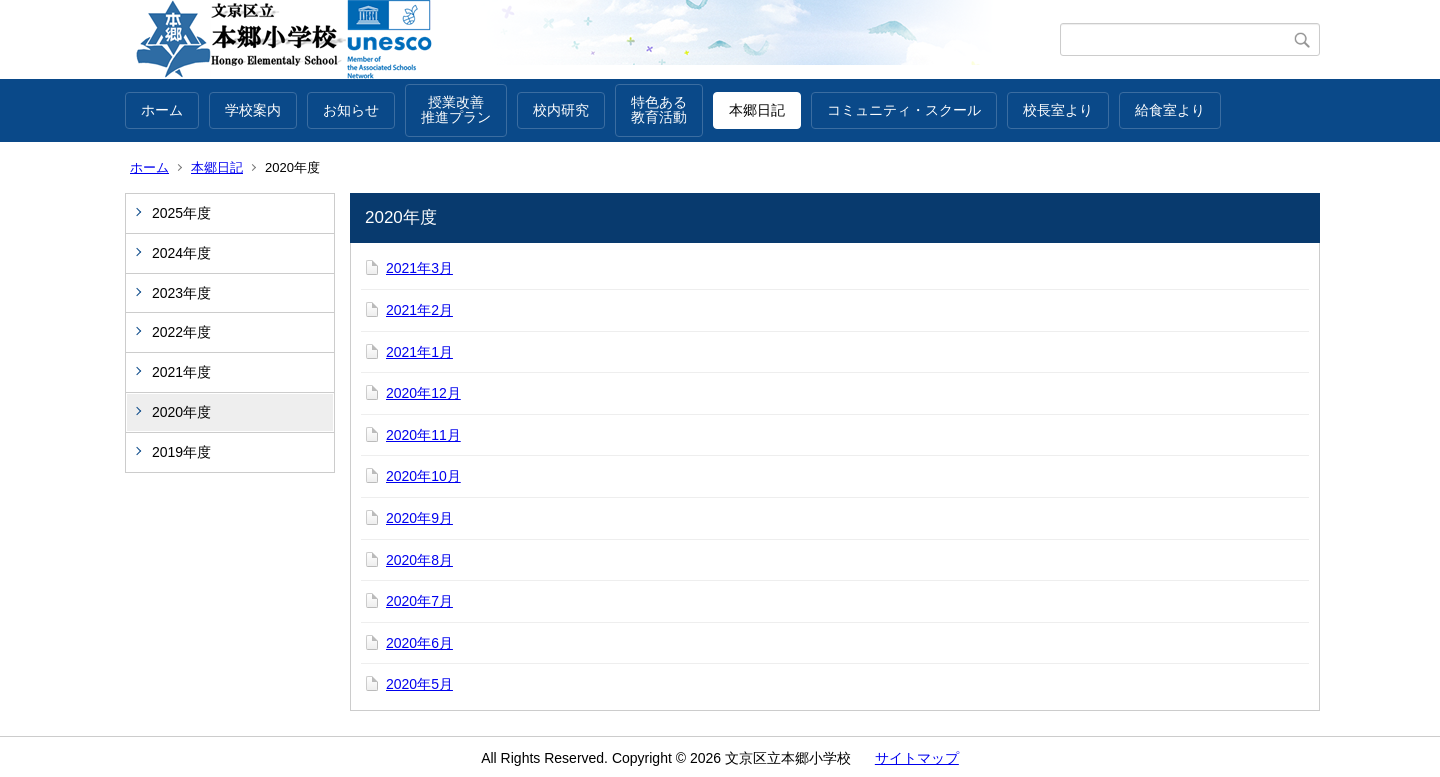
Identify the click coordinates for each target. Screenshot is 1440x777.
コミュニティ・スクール (904, 110)
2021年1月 (419, 352)
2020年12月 (423, 393)
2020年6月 (419, 643)
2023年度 (181, 293)
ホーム (162, 110)
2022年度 (181, 332)
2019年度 (181, 452)
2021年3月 (419, 268)
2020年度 (181, 412)
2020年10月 (423, 476)
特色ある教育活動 (659, 109)
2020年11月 (423, 435)
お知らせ (351, 110)
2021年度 (181, 372)
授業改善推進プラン (456, 109)
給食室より (1170, 110)
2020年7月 (419, 601)
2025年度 (181, 213)
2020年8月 (419, 560)
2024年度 (181, 253)
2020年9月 (419, 518)
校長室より (1058, 110)
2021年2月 (419, 310)
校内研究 (561, 110)
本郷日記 (757, 110)
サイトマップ (917, 758)
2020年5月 (419, 684)
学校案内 (253, 110)
